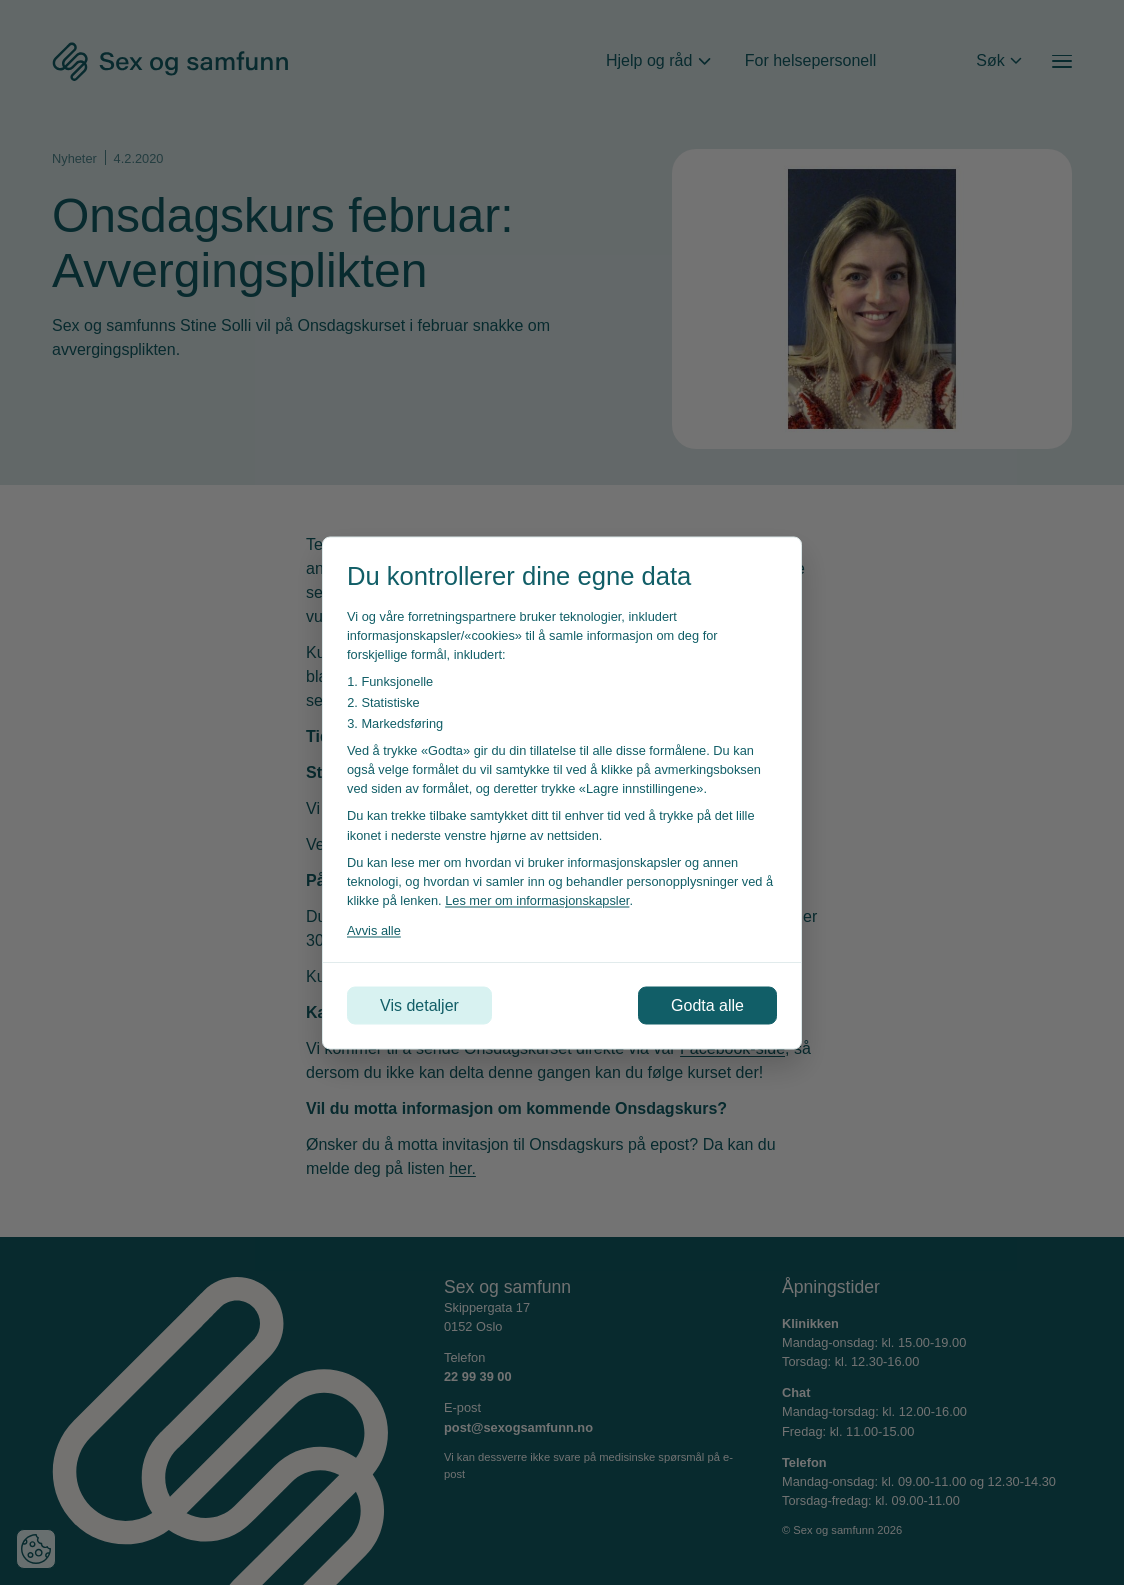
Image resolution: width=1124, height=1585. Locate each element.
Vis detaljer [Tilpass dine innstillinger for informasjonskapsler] (419, 1004)
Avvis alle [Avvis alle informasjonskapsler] (374, 930)
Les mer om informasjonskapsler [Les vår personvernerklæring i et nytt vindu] (537, 900)
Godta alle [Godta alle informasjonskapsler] (707, 1004)
